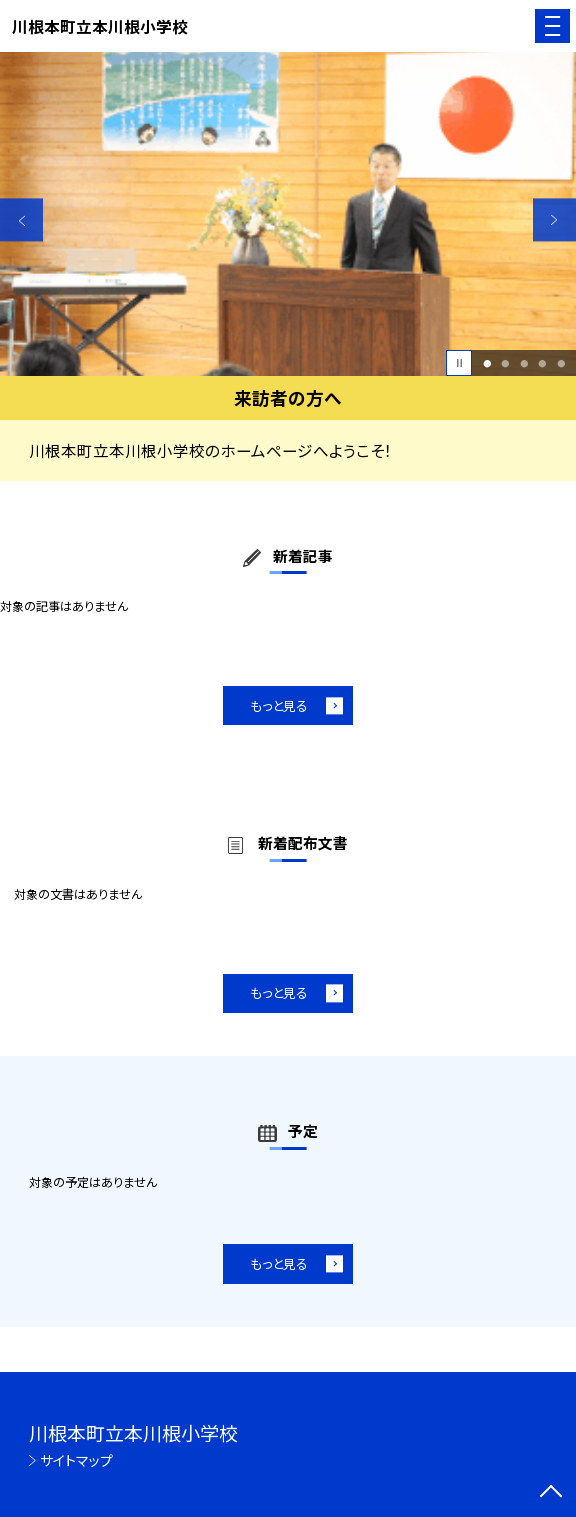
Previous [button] (21, 219)
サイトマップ (76, 1460)
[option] (288, 214)
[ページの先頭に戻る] (551, 1493)
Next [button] (554, 219)
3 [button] (524, 363)
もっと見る (279, 705)
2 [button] (506, 363)
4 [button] (543, 363)
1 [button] (487, 363)
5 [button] (561, 363)
